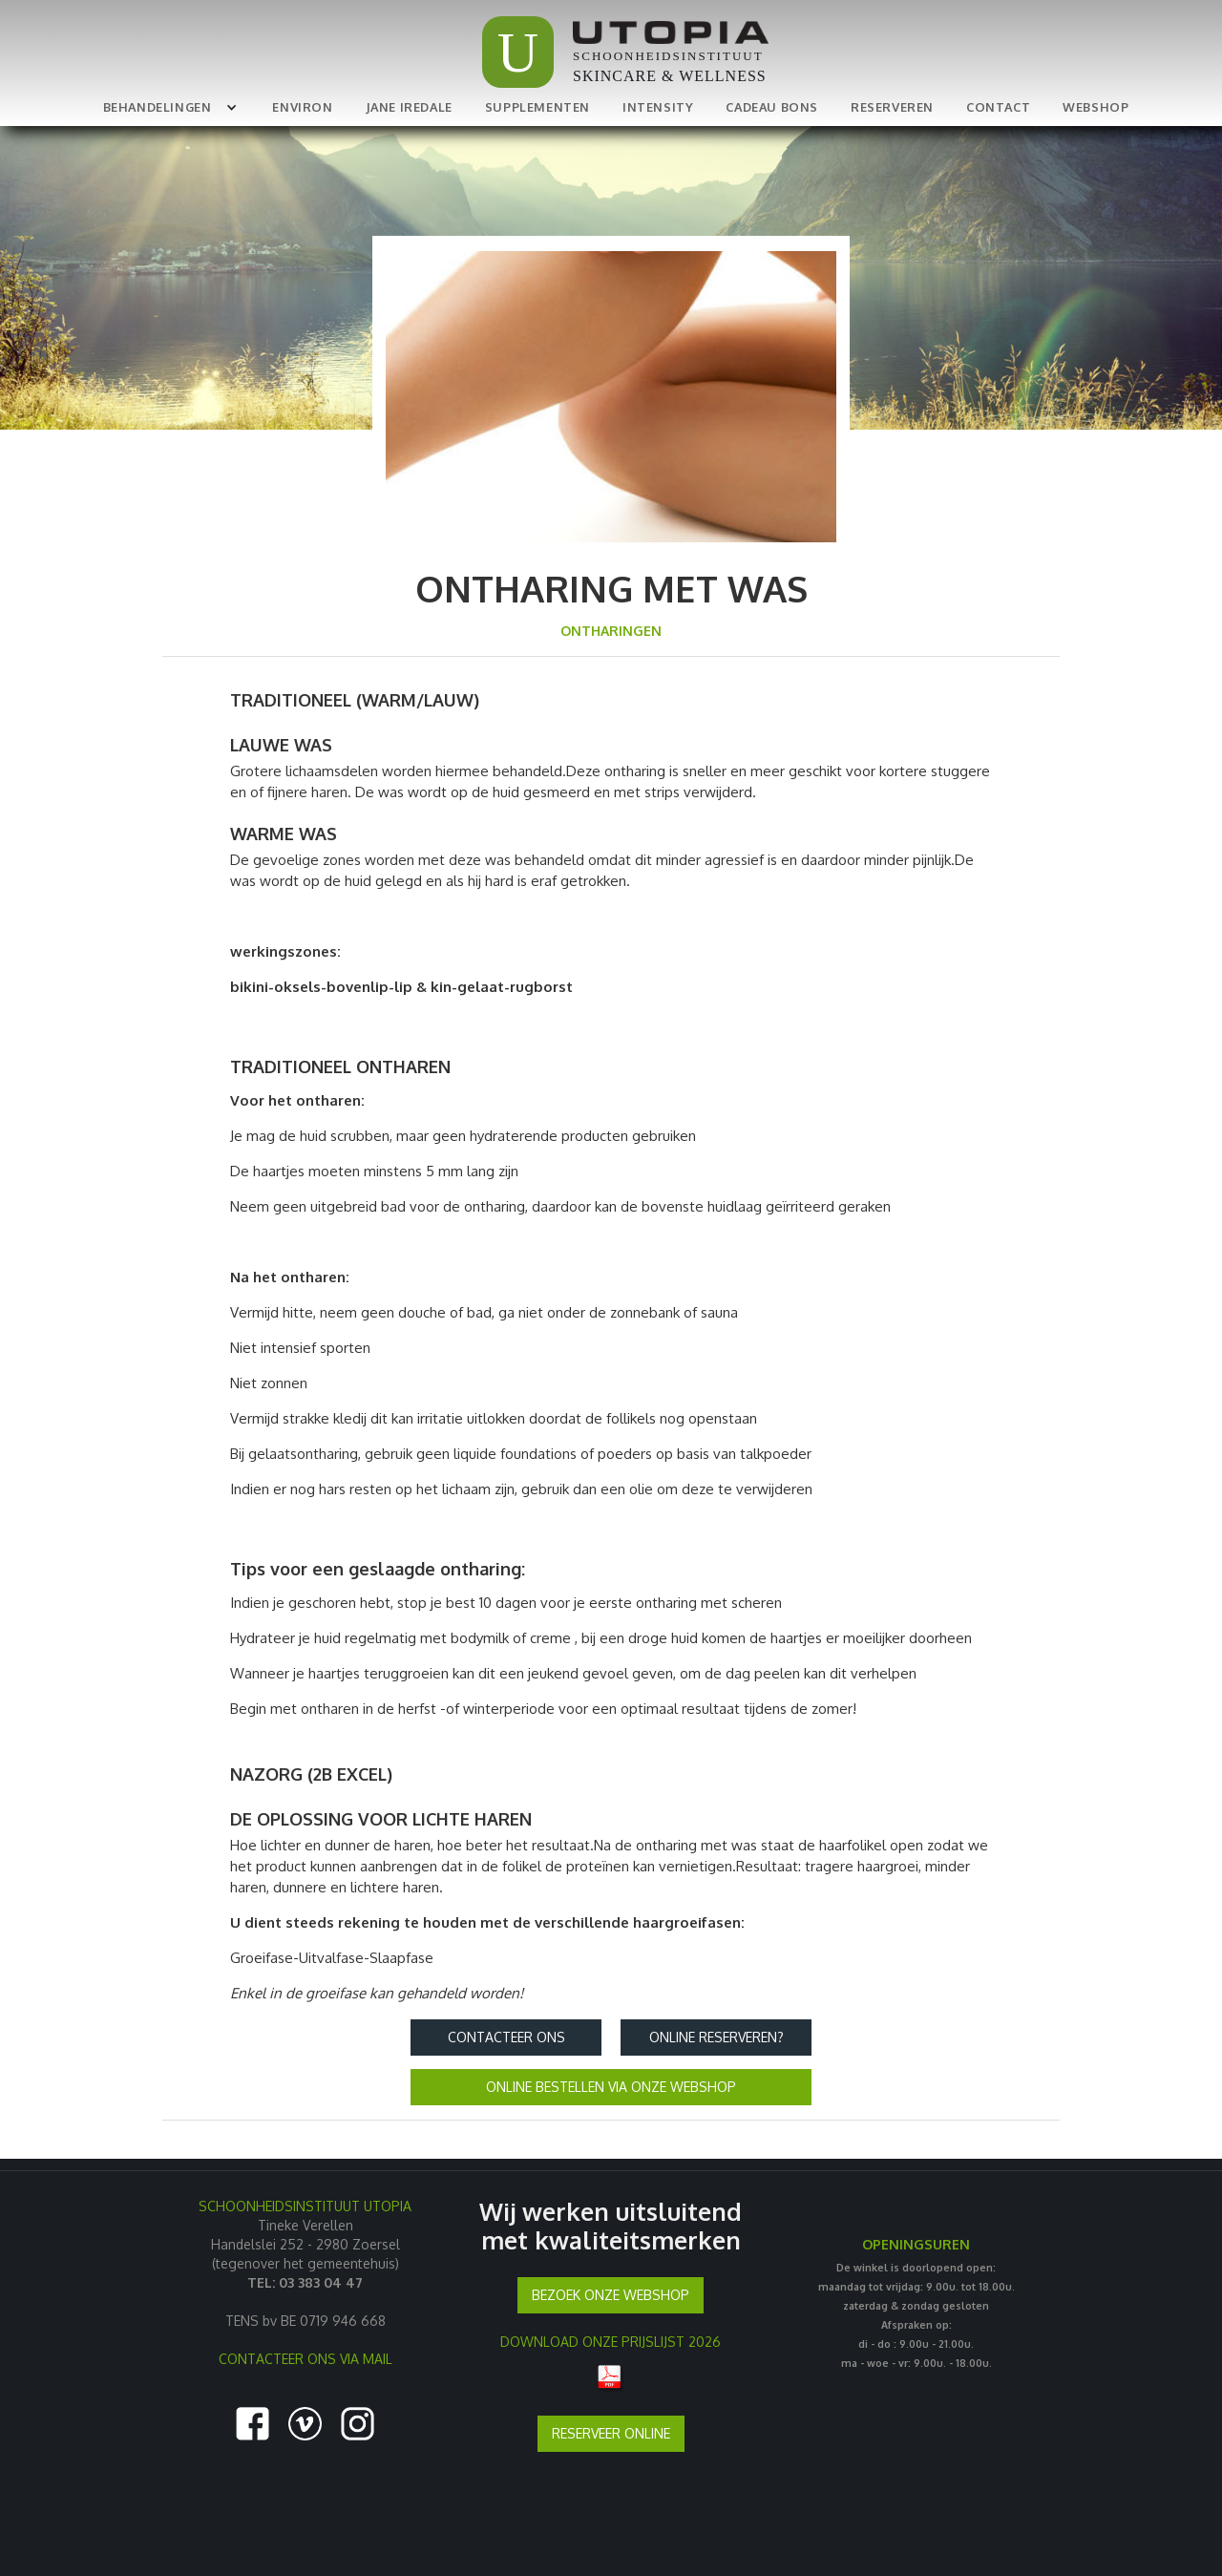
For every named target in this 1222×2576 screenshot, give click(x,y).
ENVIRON (302, 107)
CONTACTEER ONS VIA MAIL (305, 2359)
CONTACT (998, 107)
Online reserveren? (716, 2037)
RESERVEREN (892, 107)
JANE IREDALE (409, 107)
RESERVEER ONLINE (611, 2433)
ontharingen (611, 631)
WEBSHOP (1095, 107)
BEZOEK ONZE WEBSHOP (610, 2295)
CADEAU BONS (772, 107)
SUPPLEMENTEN (537, 107)
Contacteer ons (506, 2037)
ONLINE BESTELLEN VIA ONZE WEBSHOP (611, 2087)
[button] (167, 107)
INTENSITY (657, 107)
